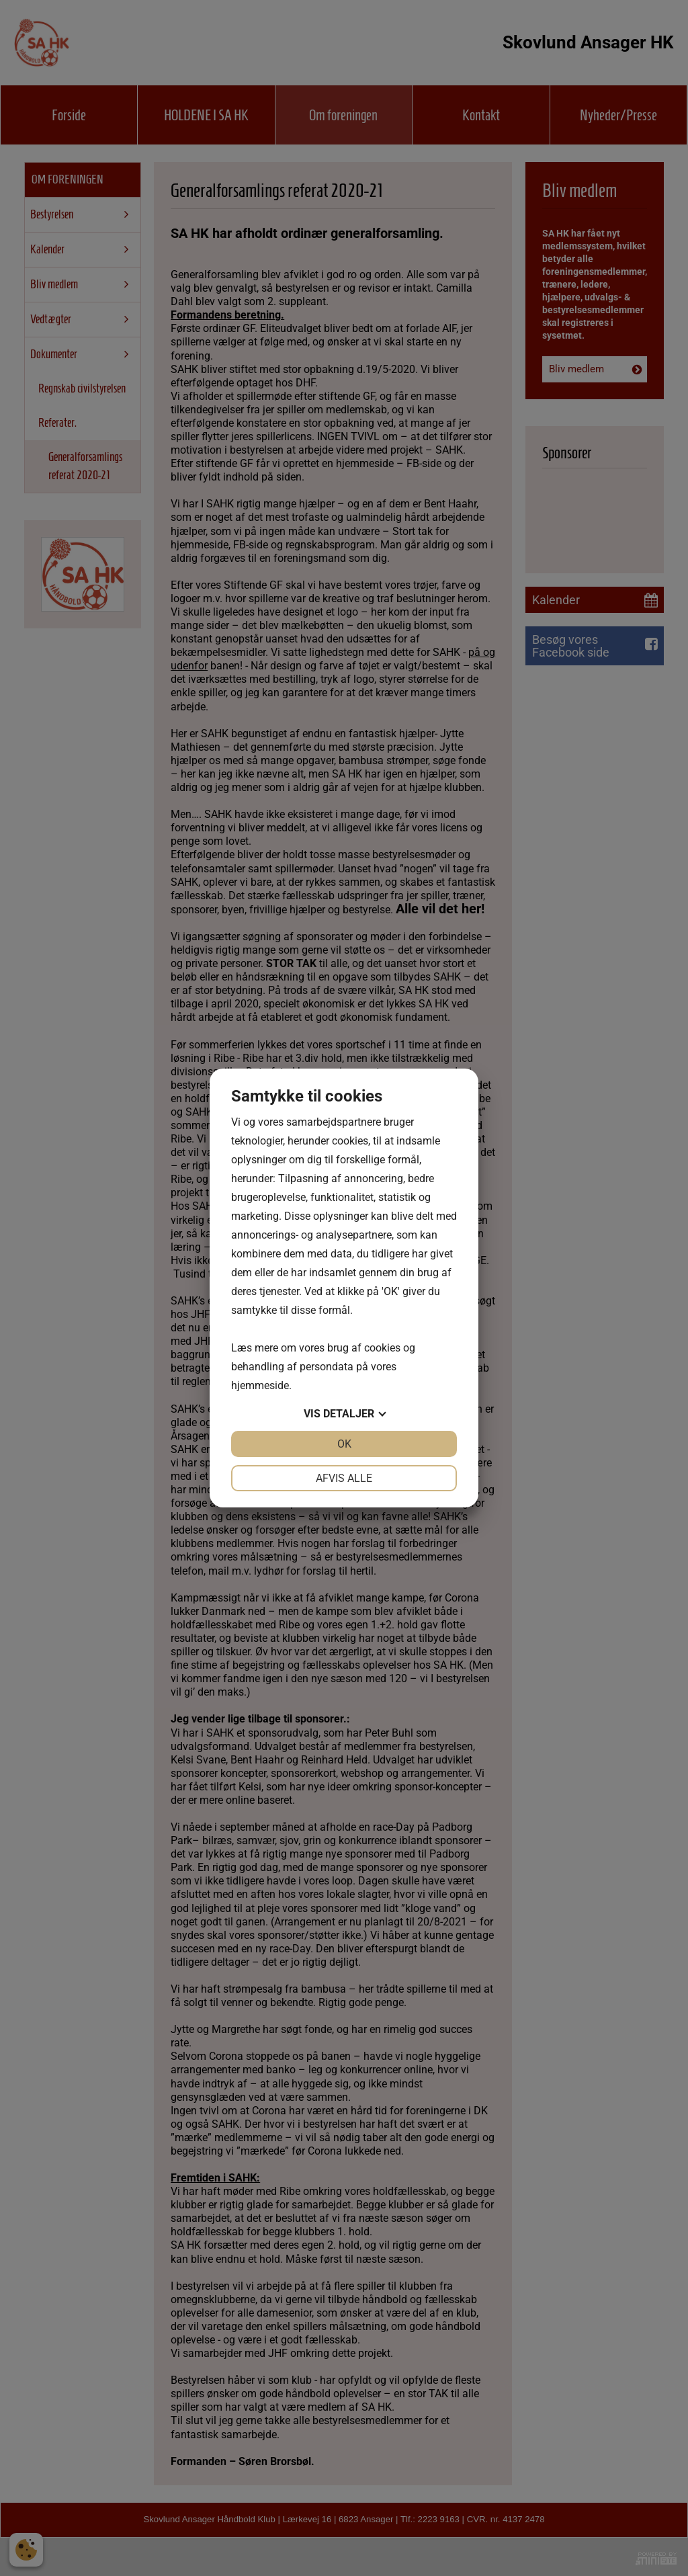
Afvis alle (344, 1478)
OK (344, 1444)
